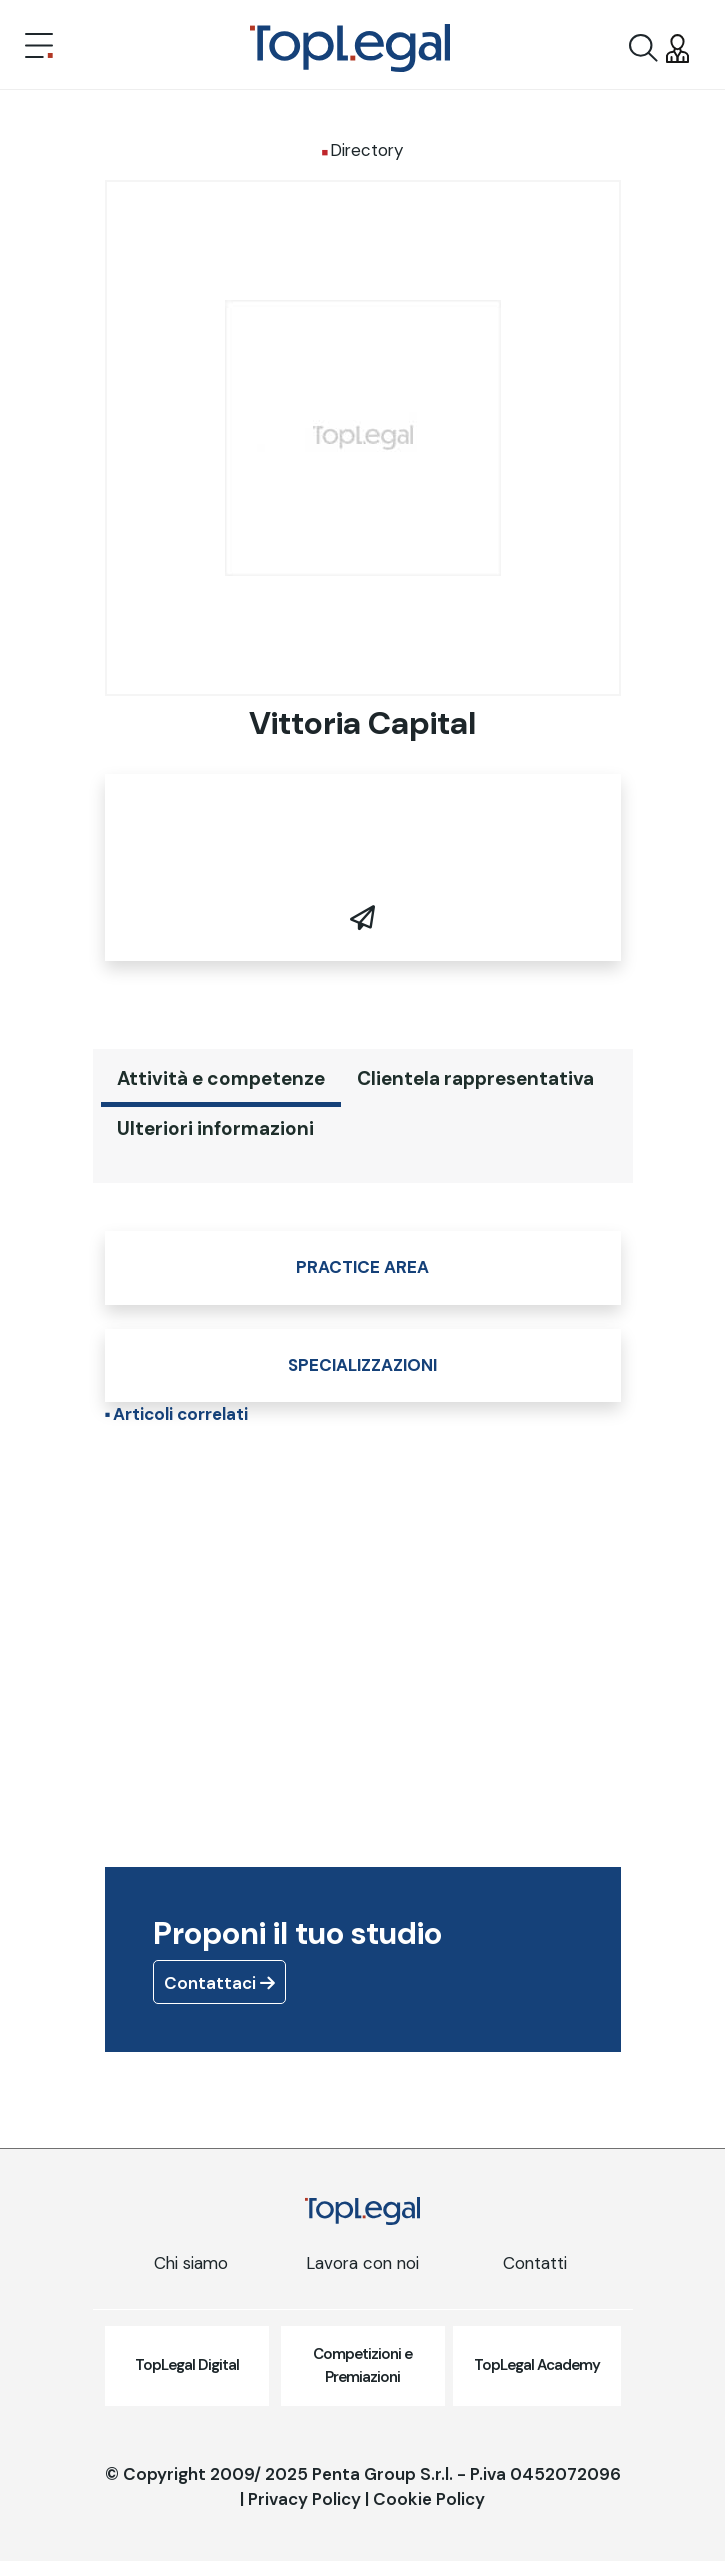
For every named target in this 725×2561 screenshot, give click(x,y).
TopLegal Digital (187, 2365)
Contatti (535, 2263)
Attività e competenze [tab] (221, 1078)
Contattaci (219, 1983)
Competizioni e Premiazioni (362, 2365)
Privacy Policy (304, 2499)
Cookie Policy (429, 2499)
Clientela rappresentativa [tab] (475, 1078)
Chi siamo (191, 2263)
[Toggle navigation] (39, 48)
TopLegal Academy (537, 2365)
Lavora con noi (362, 2263)
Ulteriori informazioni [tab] (215, 1128)
